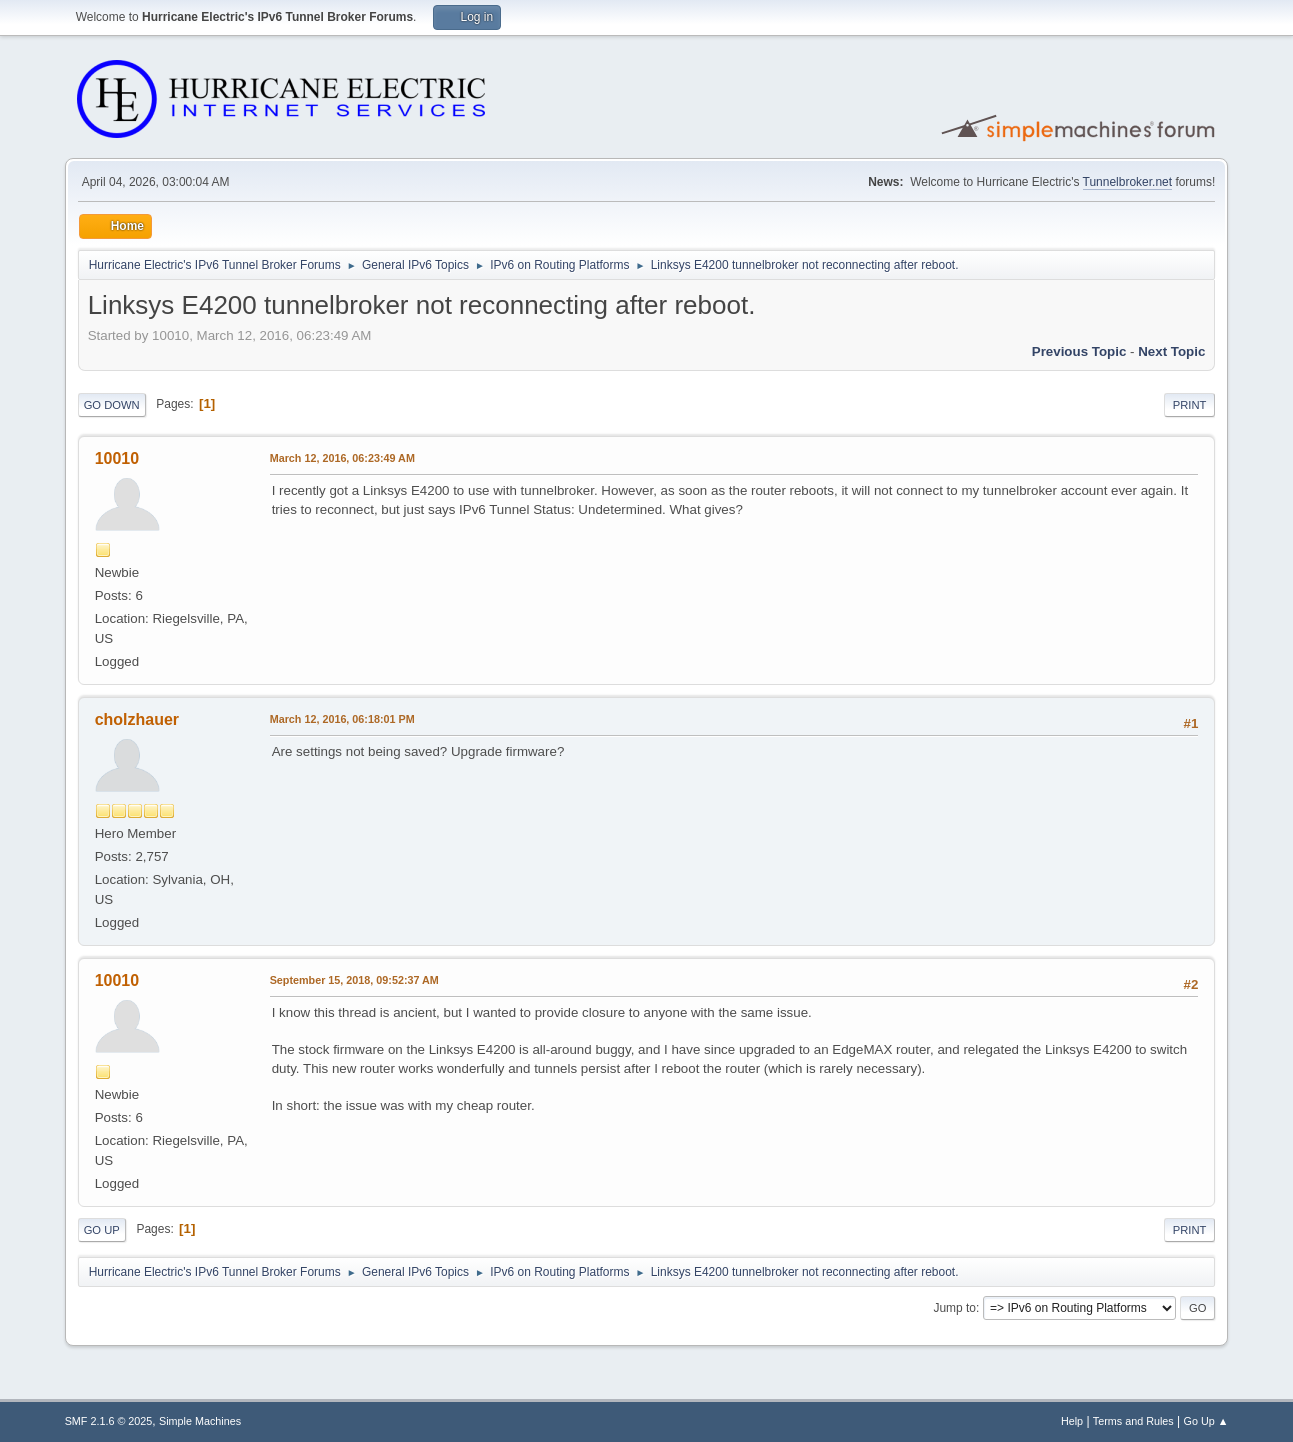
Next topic (1171, 351)
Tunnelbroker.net (1128, 182)
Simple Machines (200, 1421)
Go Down (112, 405)
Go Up (102, 1230)
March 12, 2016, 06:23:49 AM (342, 458)
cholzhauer (137, 719)
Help (1072, 1421)
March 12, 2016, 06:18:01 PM (342, 719)
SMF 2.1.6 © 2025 (109, 1421)
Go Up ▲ (1206, 1421)
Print (1190, 405)
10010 (117, 458)
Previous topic (1079, 351)
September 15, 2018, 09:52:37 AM (354, 980)
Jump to (954, 1308)
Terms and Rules (1133, 1421)
